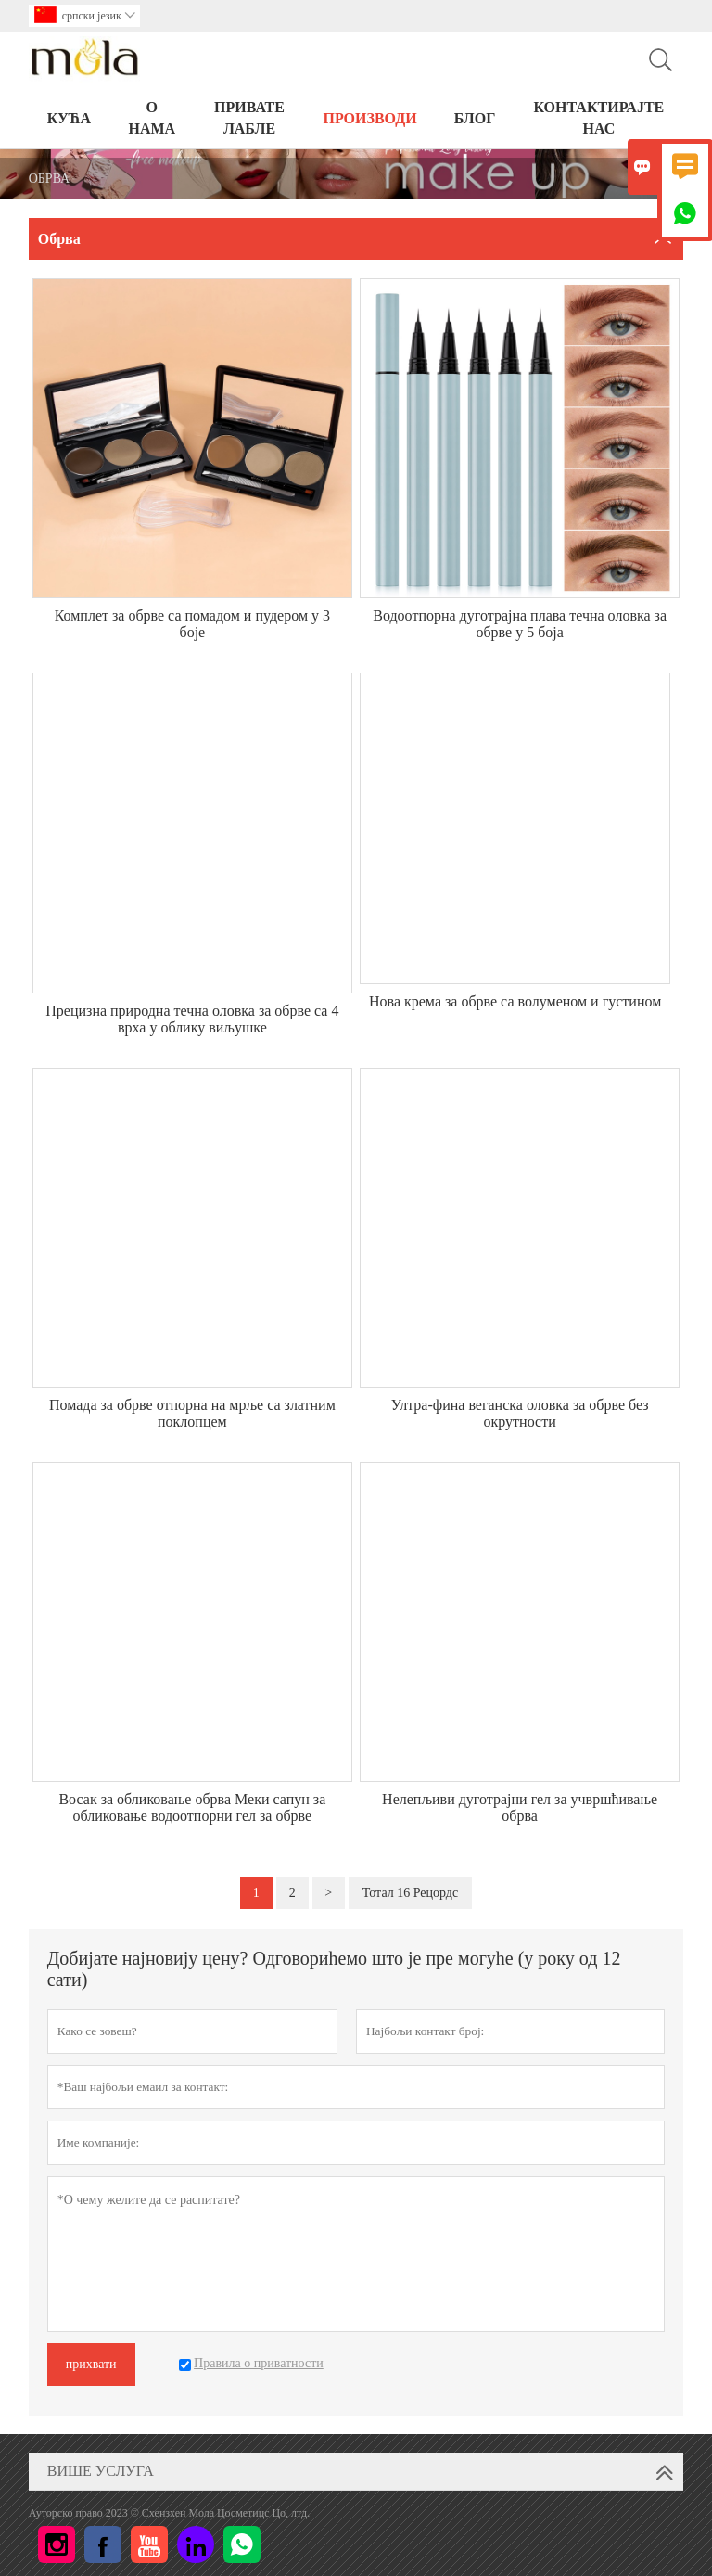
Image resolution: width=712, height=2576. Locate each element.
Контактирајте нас (598, 117)
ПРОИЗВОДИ (369, 118)
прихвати (91, 2364)
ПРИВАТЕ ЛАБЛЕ (249, 117)
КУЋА (69, 118)
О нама (152, 117)
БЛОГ (475, 118)
